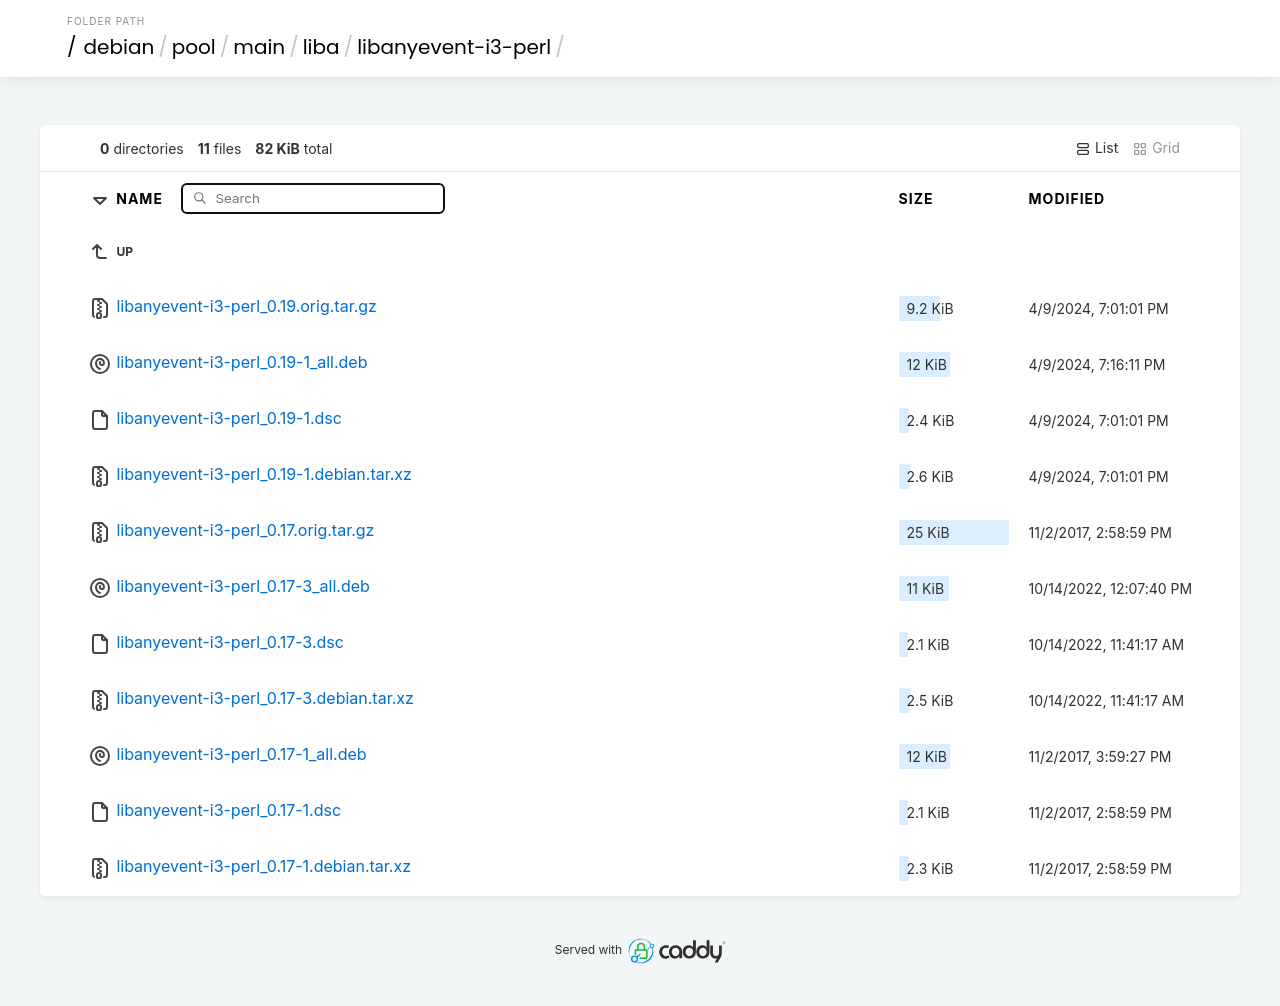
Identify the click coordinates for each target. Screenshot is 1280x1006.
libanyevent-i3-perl (454, 47)
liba (321, 47)
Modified (1067, 198)
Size (916, 198)
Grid (1156, 148)
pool (194, 47)
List (1096, 148)
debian (119, 47)
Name (141, 197)
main (259, 47)
